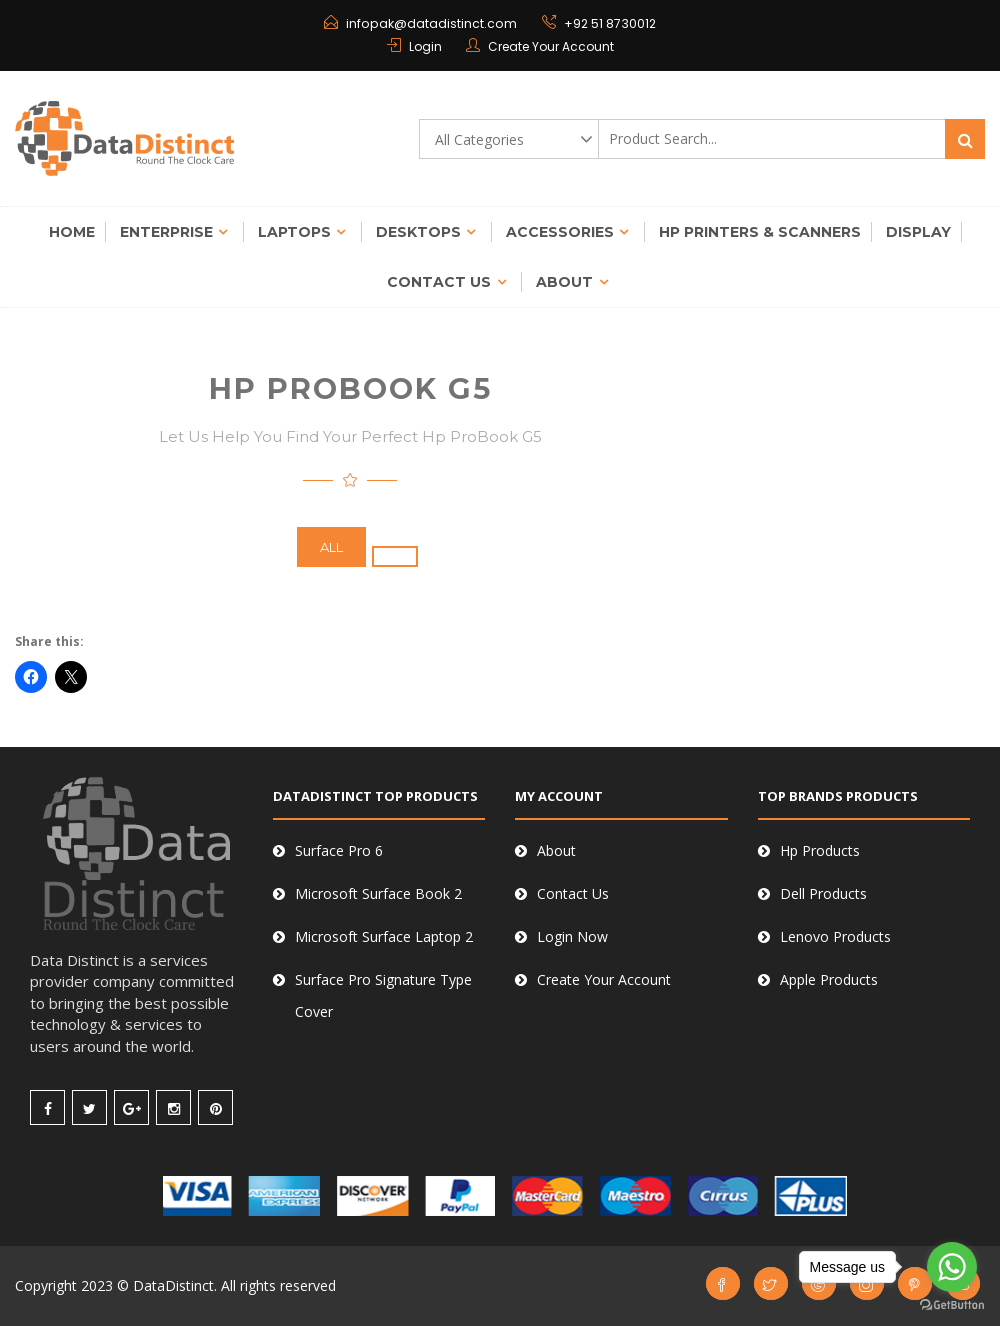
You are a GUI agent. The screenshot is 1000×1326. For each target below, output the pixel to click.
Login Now (572, 936)
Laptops (294, 232)
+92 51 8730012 (608, 23)
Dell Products (823, 893)
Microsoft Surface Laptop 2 (384, 936)
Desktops (418, 232)
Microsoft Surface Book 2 (378, 893)
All (331, 547)
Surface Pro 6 (339, 850)
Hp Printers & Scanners (760, 232)
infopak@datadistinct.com (432, 23)
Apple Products (829, 979)
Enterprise (166, 232)
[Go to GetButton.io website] (952, 1305)
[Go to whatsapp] (952, 1267)
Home (72, 232)
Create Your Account (551, 46)
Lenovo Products (835, 936)
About (564, 282)
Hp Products (820, 850)
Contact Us (439, 282)
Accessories (560, 232)
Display (918, 232)
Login (425, 46)
